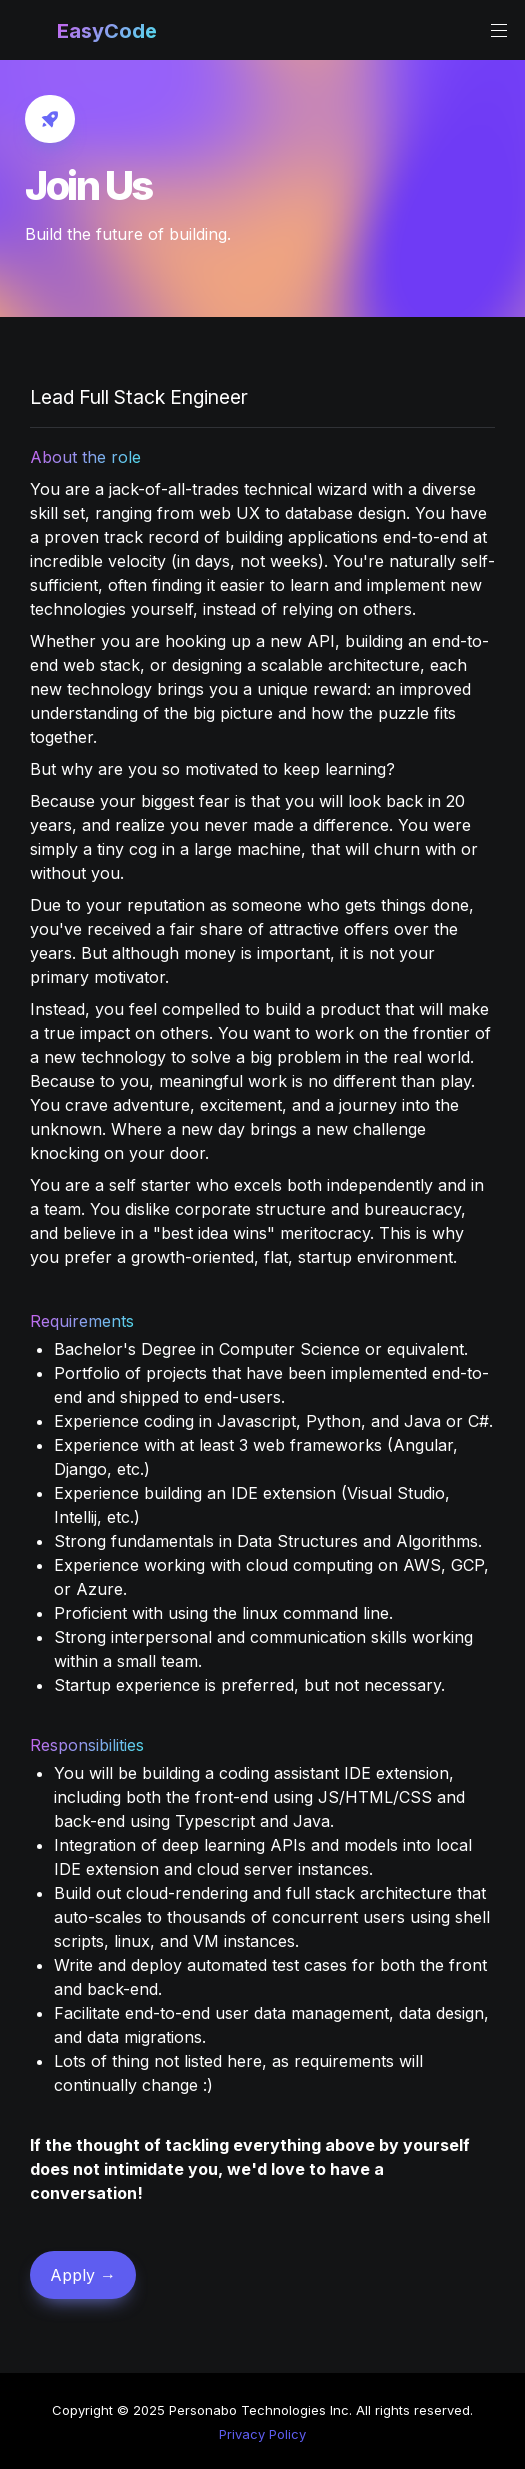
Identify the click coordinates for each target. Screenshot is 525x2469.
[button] (32, 30)
